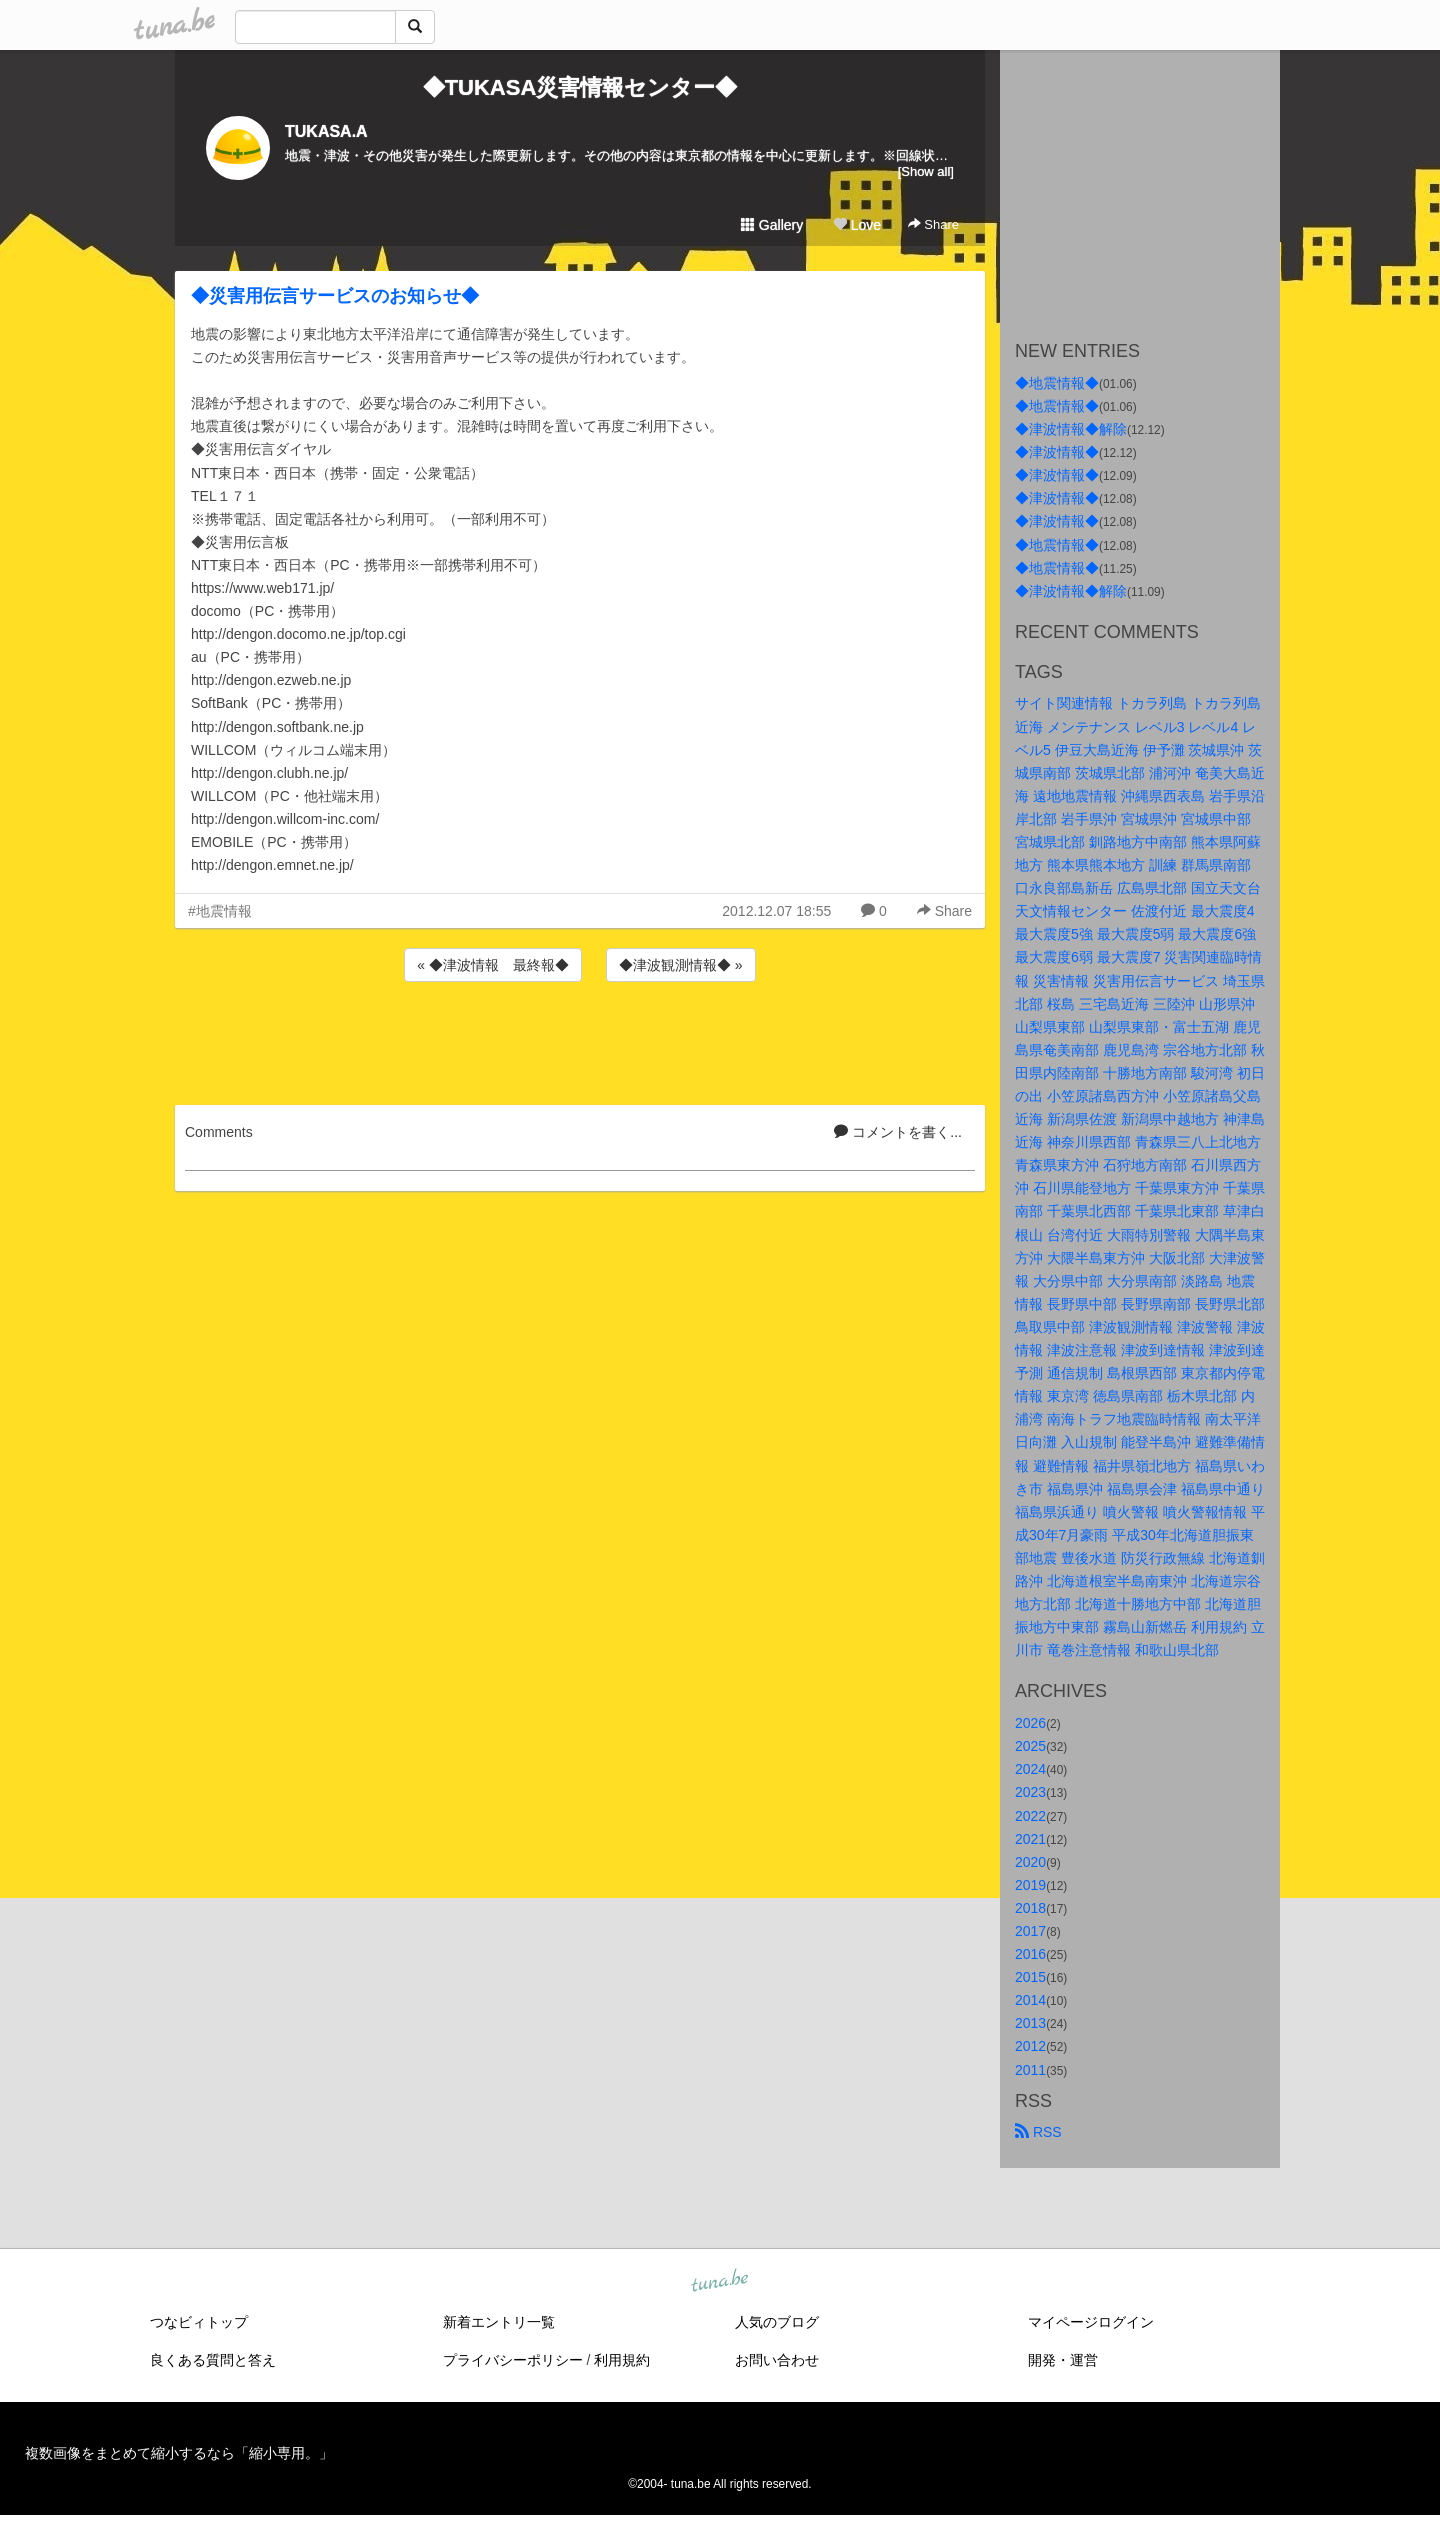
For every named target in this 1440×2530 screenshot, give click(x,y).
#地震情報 (220, 911)
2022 (1030, 1816)
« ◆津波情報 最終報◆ (493, 965)
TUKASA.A (326, 131)
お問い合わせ (777, 2360)
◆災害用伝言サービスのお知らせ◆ (335, 296)
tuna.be (719, 2281)
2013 (1030, 2023)
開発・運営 (1063, 2360)
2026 (1030, 1723)
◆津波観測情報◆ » (681, 965)
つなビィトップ (199, 2322)
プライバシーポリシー (513, 2360)
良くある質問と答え (213, 2360)
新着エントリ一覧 (499, 2322)
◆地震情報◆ (1057, 383)
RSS (1038, 2132)
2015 (1030, 1977)
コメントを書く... (898, 1132)
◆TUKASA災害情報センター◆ (580, 87)
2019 (1030, 1885)
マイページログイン (1091, 2322)
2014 (1030, 2000)
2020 (1030, 1862)
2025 (1030, 1746)
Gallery (772, 225)
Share (933, 224)
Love (857, 225)
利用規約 (622, 2360)
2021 (1030, 1839)
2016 (1030, 1954)
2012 (1030, 2046)
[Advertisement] (580, 1040)
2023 (1030, 1792)
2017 (1030, 1931)
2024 (1030, 1769)
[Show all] (926, 171)
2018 (1030, 1908)
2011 (1030, 2070)
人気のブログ (777, 2322)
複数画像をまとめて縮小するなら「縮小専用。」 (179, 2453)
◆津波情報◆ (1057, 452)
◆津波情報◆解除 (1071, 429)
